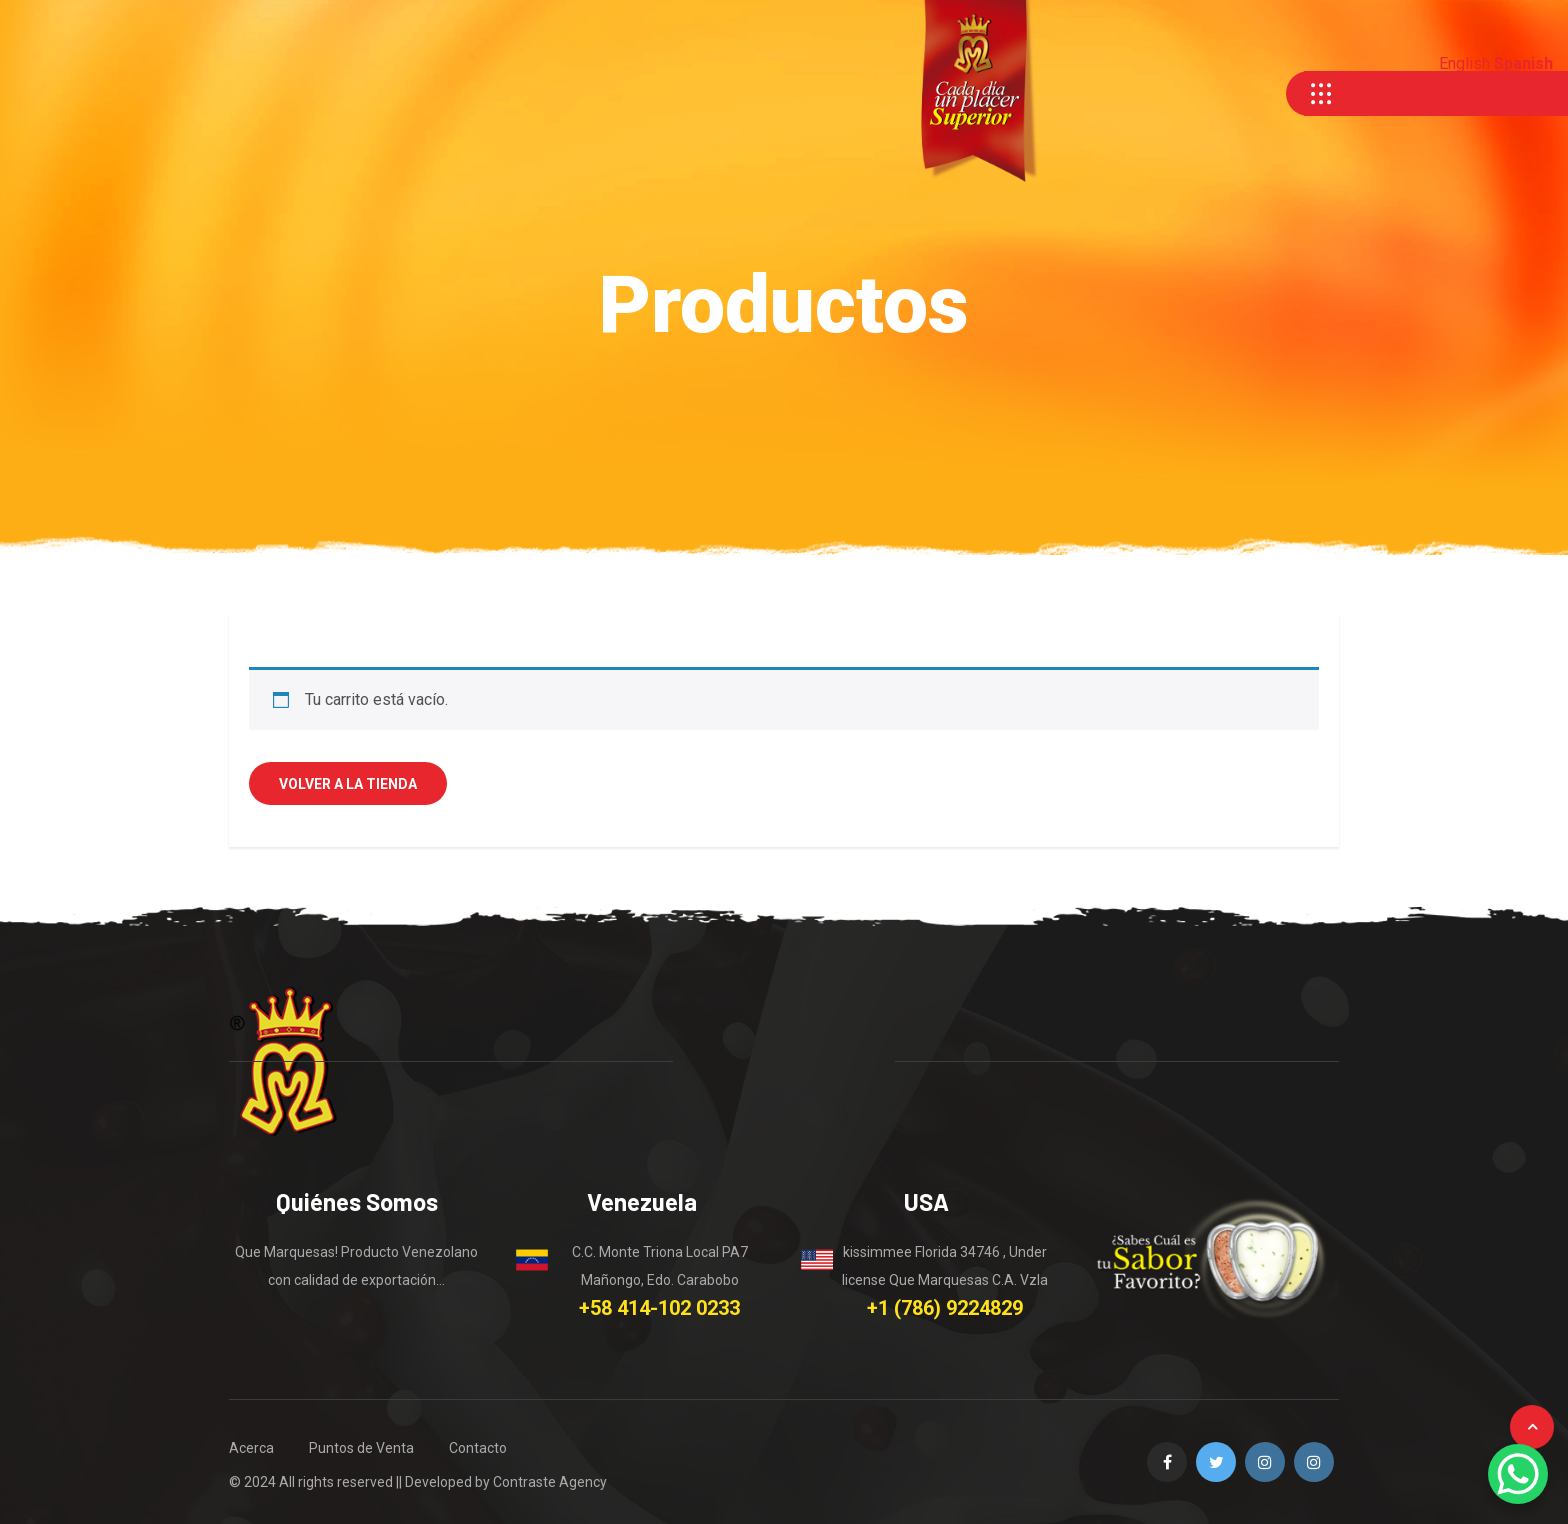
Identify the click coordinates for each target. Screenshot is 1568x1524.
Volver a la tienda (348, 784)
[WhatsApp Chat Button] (1518, 1474)
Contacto (478, 1448)
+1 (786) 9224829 (945, 1308)
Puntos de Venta (361, 1448)
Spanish (1523, 63)
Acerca (251, 1448)
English (1464, 63)
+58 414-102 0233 (659, 1308)
